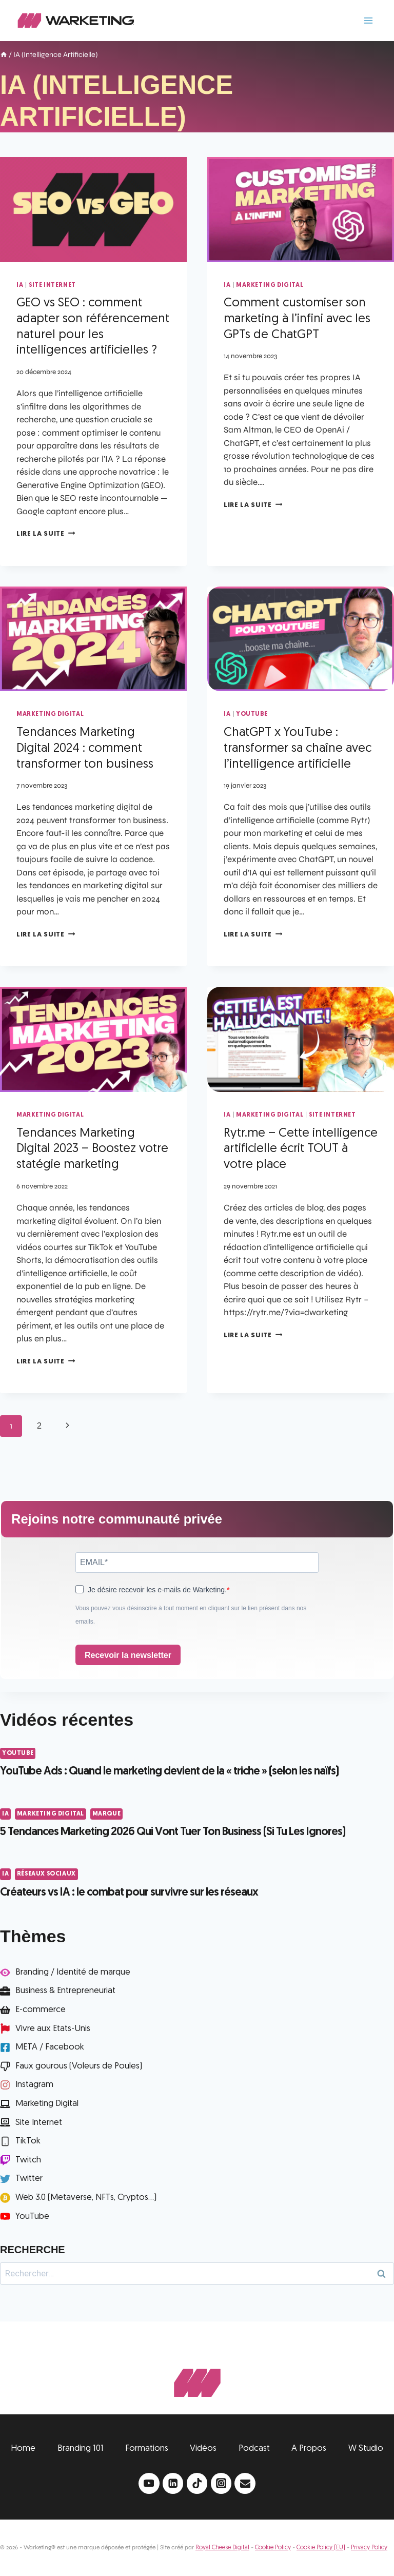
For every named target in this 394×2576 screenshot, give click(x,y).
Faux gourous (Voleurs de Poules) (78, 2066)
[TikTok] (197, 2483)
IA (19, 285)
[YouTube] (149, 2483)
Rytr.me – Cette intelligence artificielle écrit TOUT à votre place (301, 1149)
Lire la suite (45, 534)
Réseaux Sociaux (46, 1874)
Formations (146, 2448)
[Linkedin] (173, 2483)
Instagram (34, 2084)
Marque (106, 1814)
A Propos (308, 2448)
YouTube (251, 714)
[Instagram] (221, 2483)
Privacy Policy (369, 2548)
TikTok (28, 2141)
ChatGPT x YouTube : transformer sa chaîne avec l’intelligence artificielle (297, 749)
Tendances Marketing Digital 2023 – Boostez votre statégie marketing (92, 1149)
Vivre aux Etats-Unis (52, 2028)
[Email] (244, 2483)
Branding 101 (80, 2448)
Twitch (28, 2160)
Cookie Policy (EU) (321, 2548)
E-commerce (40, 2009)
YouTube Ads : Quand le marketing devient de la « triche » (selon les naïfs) (169, 1772)
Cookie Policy (273, 2548)
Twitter (29, 2178)
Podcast (254, 2448)
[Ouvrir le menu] (368, 20)
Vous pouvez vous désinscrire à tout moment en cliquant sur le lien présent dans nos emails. (190, 1615)
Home (23, 2448)
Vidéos (203, 2448)
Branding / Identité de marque (72, 1972)
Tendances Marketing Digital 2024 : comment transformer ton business (84, 749)
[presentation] (93, 209)
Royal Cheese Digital (222, 2548)
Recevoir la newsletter (128, 1655)
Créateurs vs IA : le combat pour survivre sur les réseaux (129, 1893)
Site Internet (52, 285)
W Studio (365, 2448)
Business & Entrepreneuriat (65, 1990)
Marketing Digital (269, 285)
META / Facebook (49, 2047)
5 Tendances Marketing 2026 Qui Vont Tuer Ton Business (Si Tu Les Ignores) (172, 1832)
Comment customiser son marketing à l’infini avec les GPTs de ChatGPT (297, 319)
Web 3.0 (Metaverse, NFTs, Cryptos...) (85, 2197)
